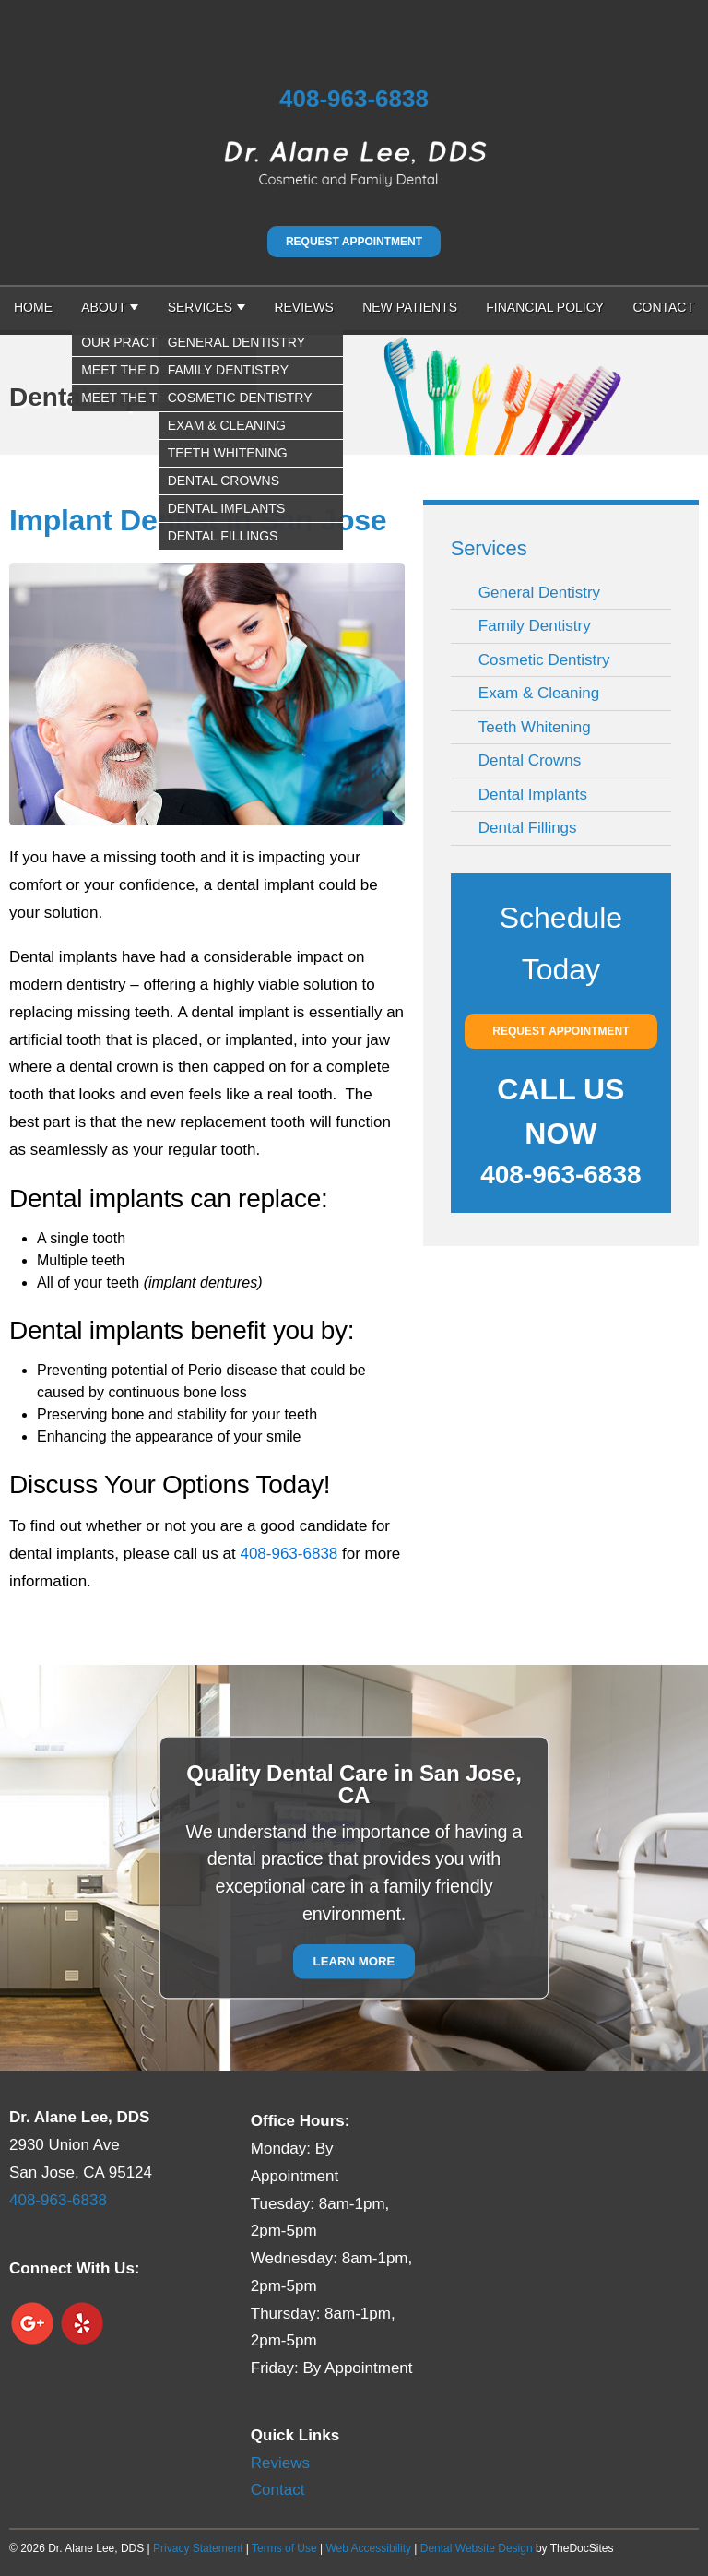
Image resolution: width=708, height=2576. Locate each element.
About (103, 307)
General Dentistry (539, 592)
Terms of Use (284, 2548)
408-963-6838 (354, 99)
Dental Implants (532, 794)
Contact (663, 307)
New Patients (409, 307)
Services (200, 307)
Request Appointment (354, 241)
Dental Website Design (476, 2548)
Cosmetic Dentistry (544, 660)
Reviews (304, 307)
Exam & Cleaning (538, 693)
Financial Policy (545, 307)
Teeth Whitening (534, 727)
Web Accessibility (367, 2548)
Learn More (354, 1962)
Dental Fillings (527, 828)
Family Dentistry (534, 626)
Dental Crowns (530, 760)
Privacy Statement (197, 2548)
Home (33, 307)
